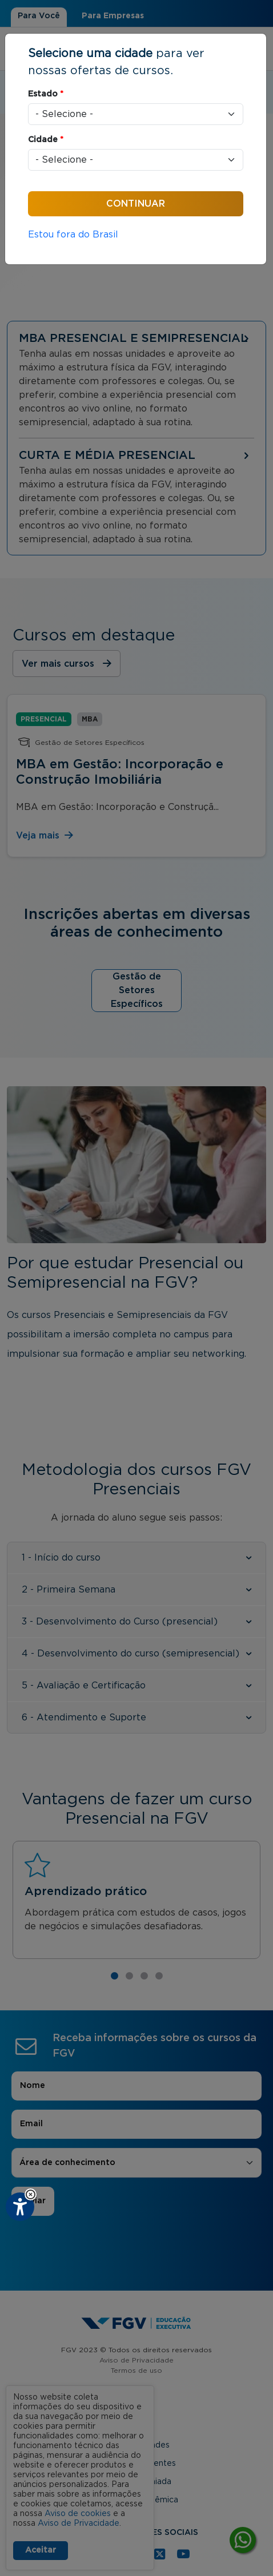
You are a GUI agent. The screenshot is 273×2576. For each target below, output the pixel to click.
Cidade (45, 140)
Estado (45, 94)
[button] (31, 2194)
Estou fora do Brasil (73, 234)
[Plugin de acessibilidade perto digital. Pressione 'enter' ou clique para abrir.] (20, 2206)
